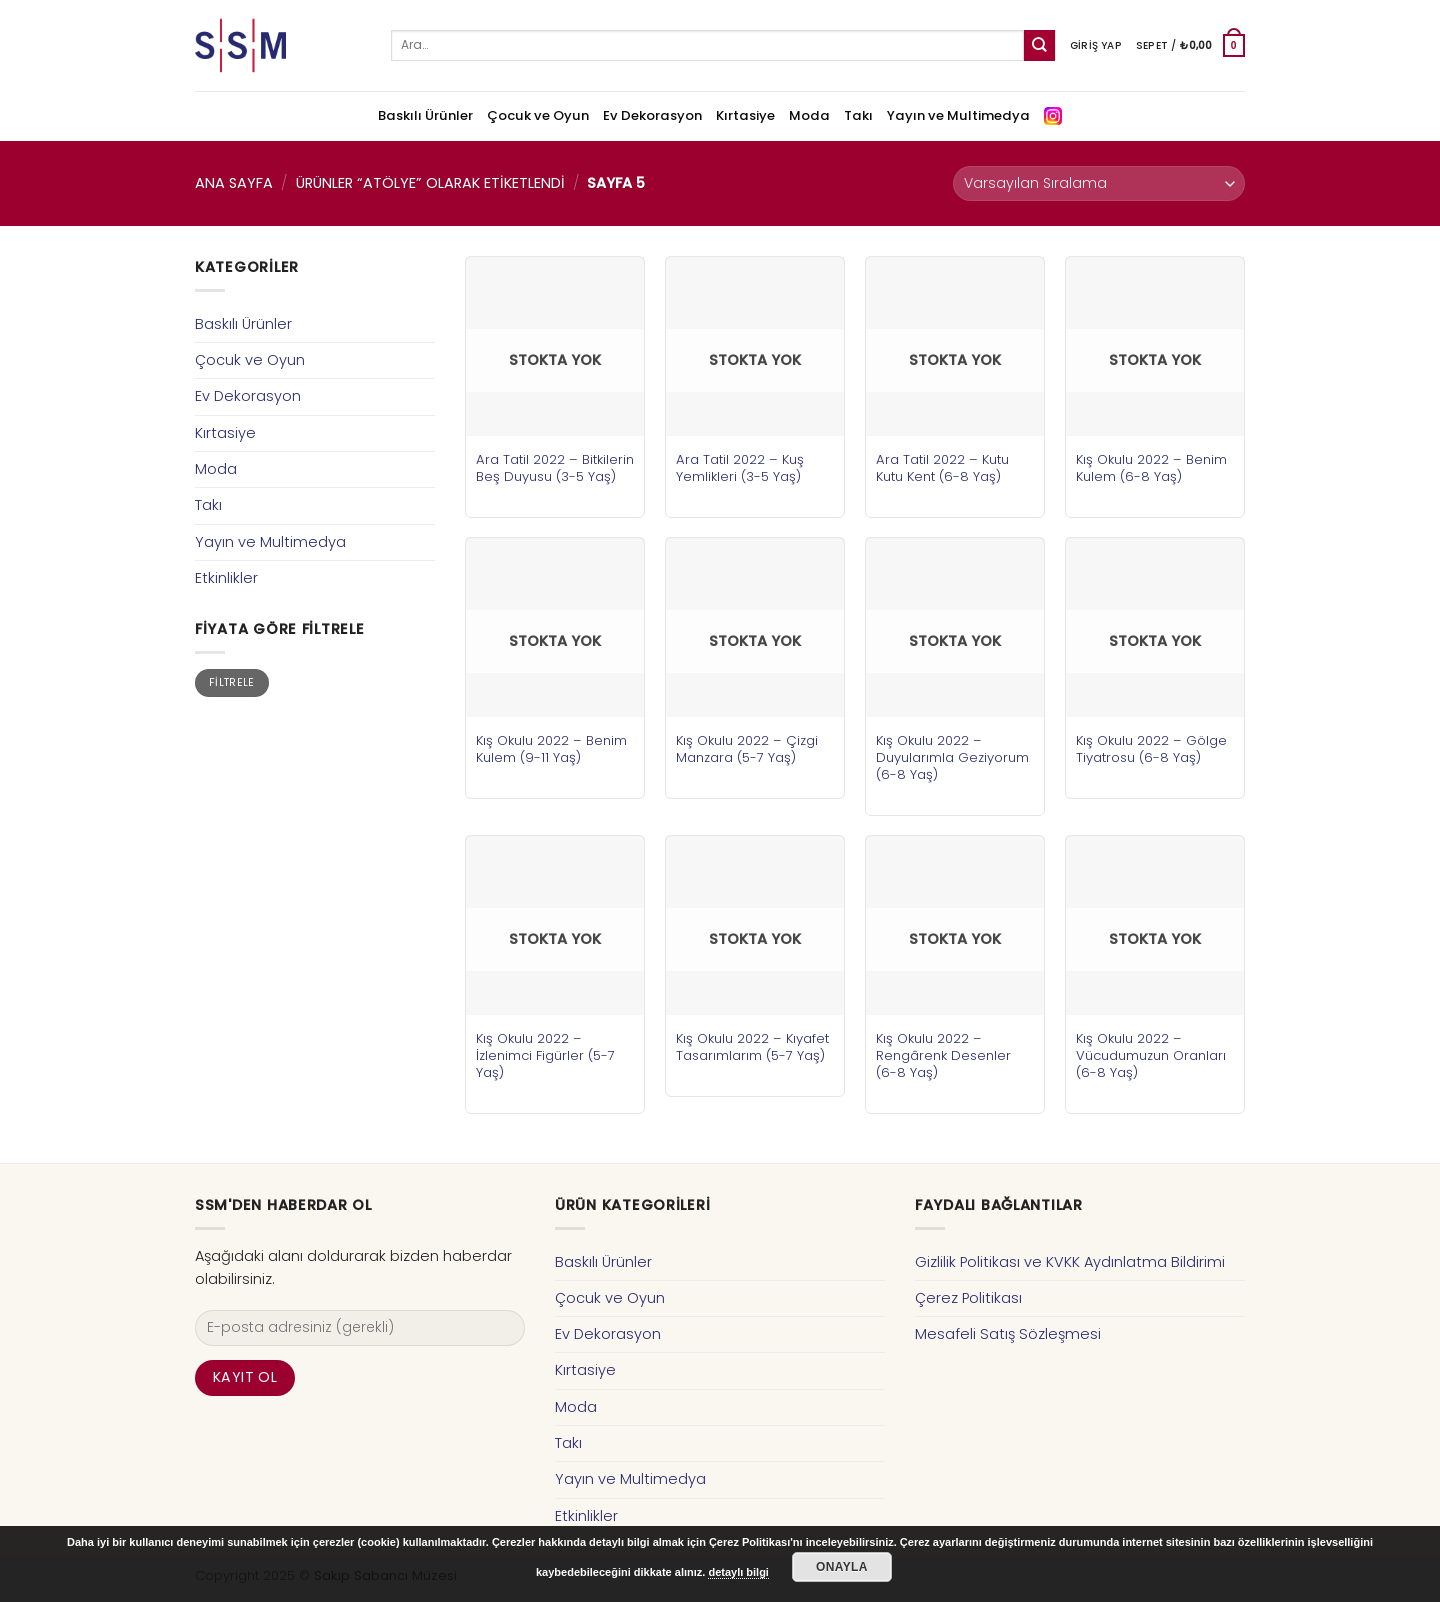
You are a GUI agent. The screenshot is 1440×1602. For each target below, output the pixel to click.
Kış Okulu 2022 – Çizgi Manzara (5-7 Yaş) (747, 749)
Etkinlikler (226, 578)
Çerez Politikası (968, 1298)
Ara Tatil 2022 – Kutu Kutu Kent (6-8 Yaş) (942, 468)
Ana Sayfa (234, 183)
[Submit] (1039, 45)
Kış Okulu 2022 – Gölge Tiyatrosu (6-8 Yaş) (1151, 749)
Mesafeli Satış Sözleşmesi (1008, 1334)
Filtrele (232, 682)
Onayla (842, 1567)
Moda (809, 115)
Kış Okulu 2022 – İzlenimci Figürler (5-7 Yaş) (545, 1055)
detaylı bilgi (738, 1572)
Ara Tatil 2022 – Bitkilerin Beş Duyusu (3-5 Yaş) (555, 468)
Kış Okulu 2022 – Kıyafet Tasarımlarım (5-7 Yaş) (752, 1047)
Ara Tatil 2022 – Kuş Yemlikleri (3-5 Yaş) (740, 468)
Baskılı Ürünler (425, 115)
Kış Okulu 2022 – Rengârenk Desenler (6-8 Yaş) (943, 1055)
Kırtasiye (745, 115)
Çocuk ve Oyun (538, 115)
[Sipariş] (1099, 183)
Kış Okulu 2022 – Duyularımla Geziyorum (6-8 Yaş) (952, 757)
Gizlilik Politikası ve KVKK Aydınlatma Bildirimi (1070, 1262)
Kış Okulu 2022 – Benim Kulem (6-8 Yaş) (1151, 468)
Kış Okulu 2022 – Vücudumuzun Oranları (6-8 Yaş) (1151, 1055)
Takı (858, 115)
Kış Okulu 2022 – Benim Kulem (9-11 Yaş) (551, 749)
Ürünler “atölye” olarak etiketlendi (430, 183)
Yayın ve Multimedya (958, 115)
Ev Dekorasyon (652, 115)
